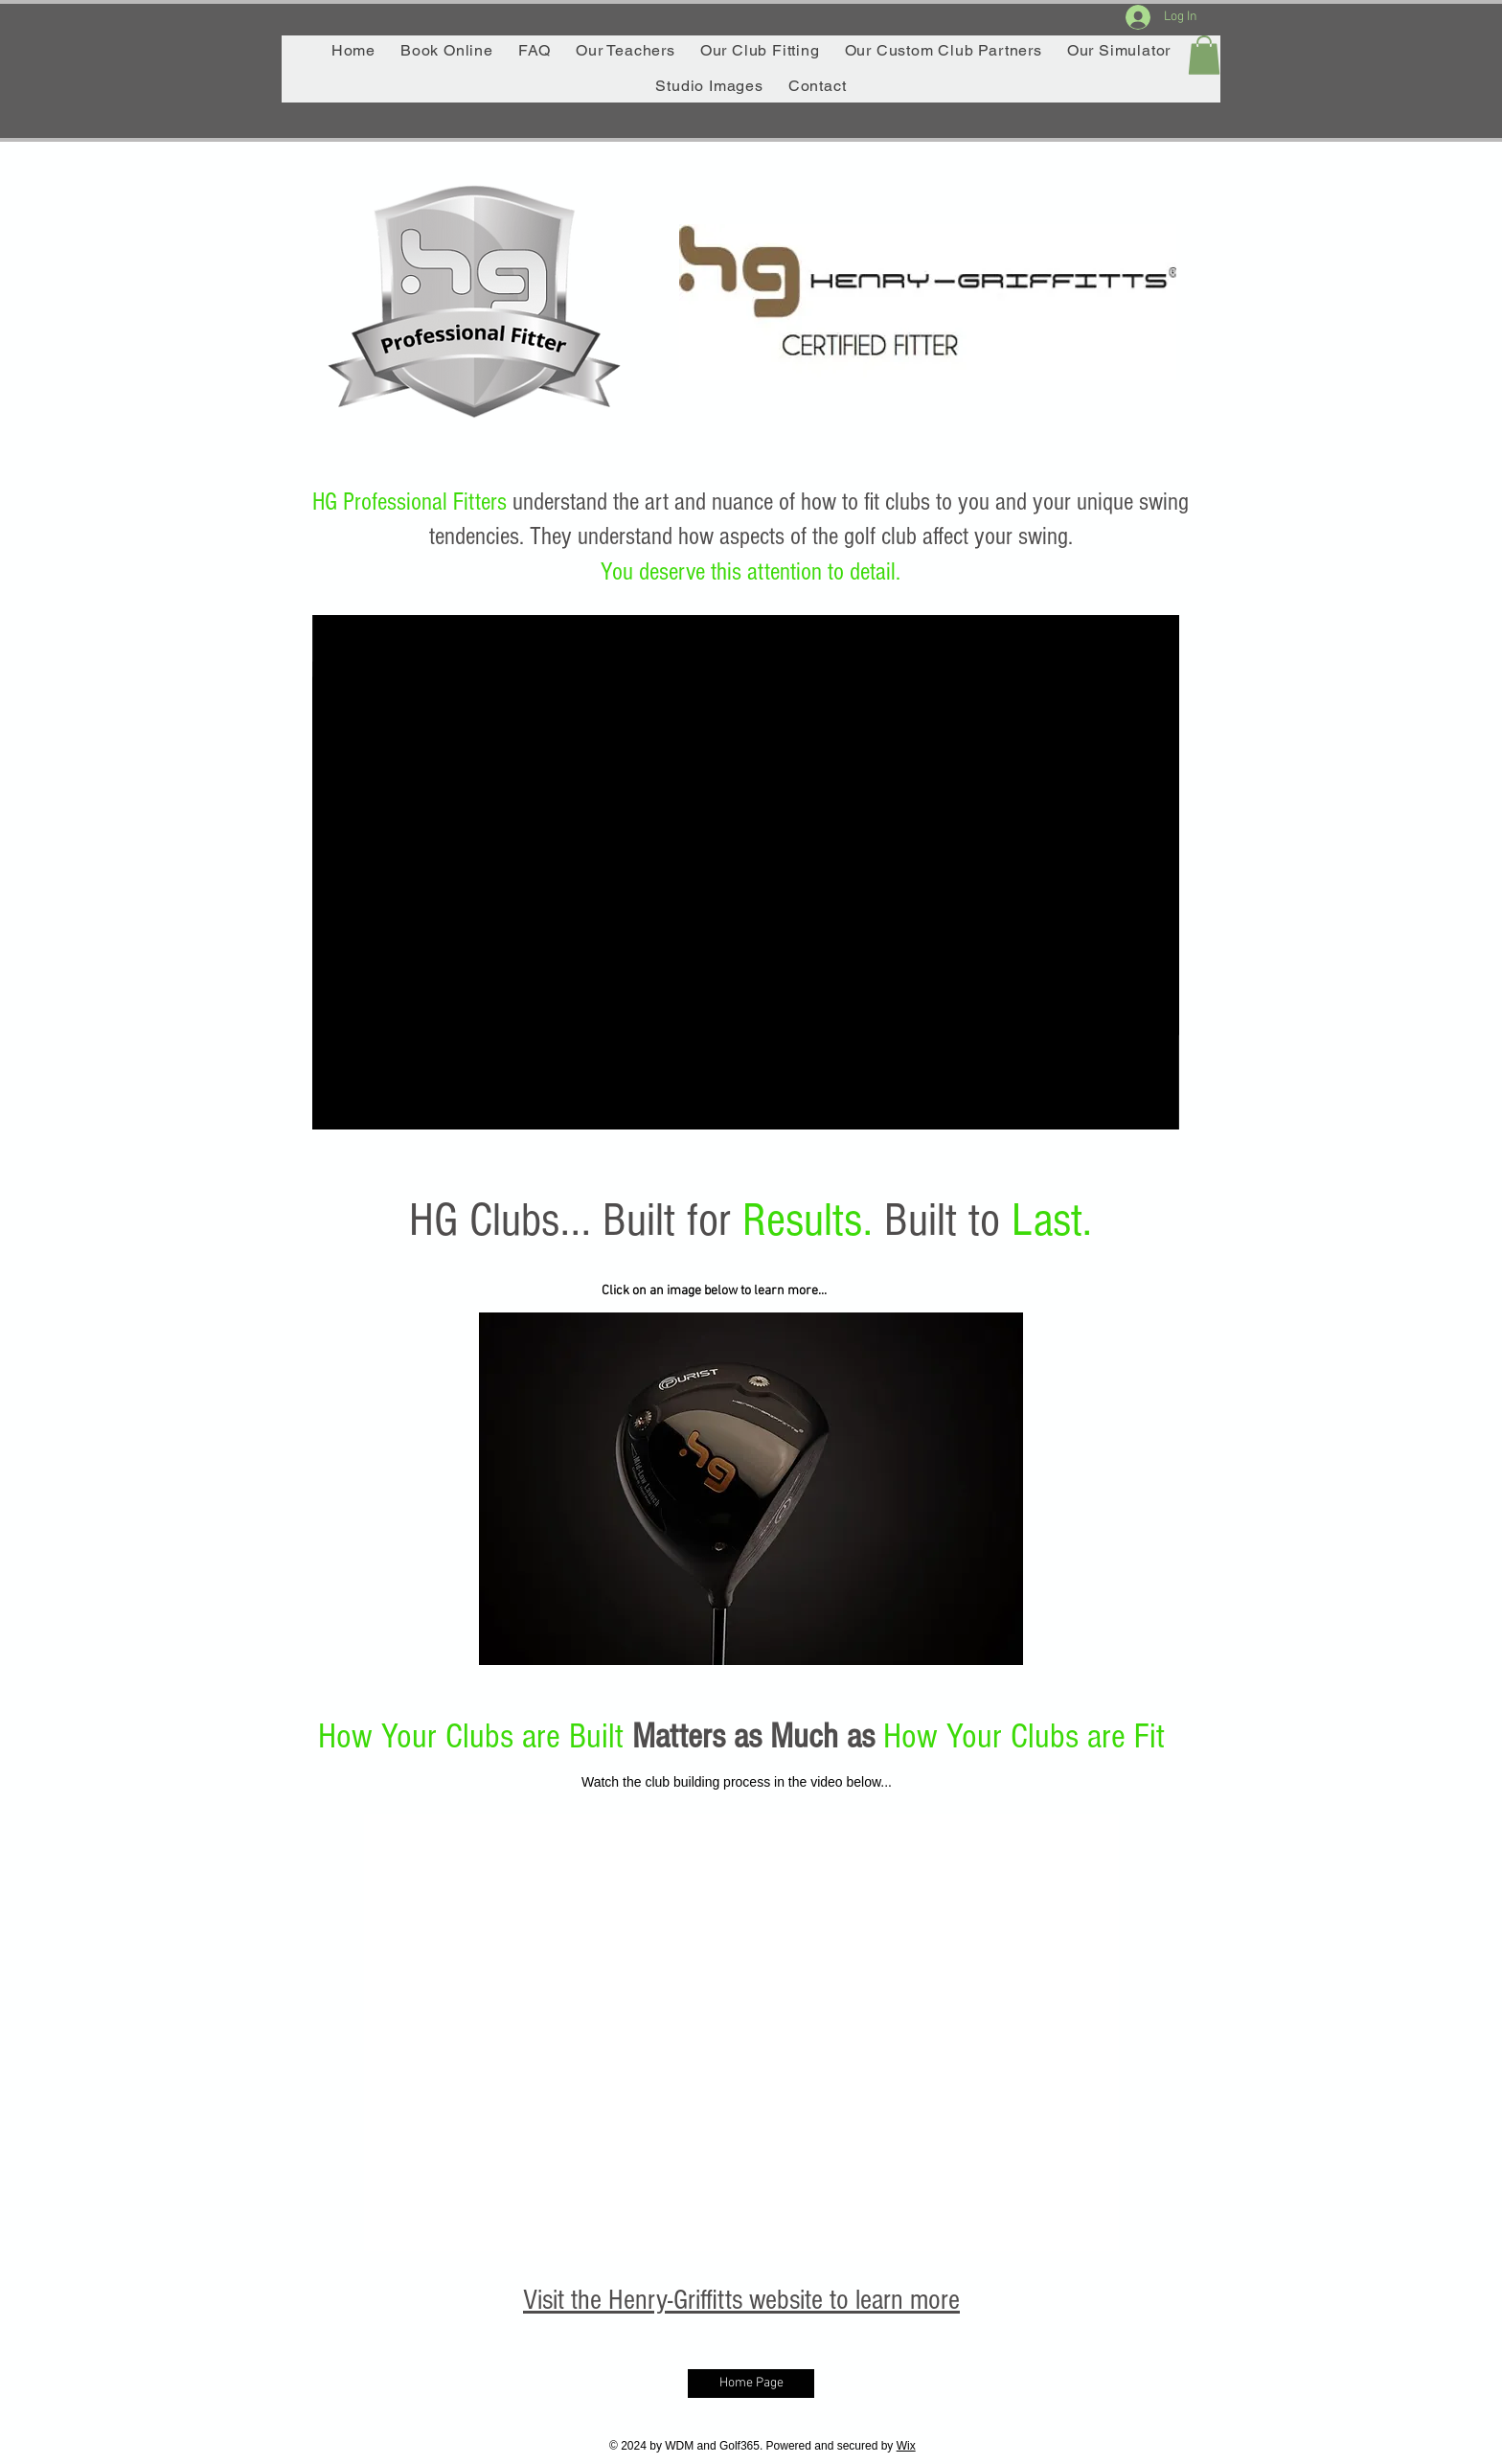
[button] (1204, 55)
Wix (906, 2446)
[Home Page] (751, 2383)
